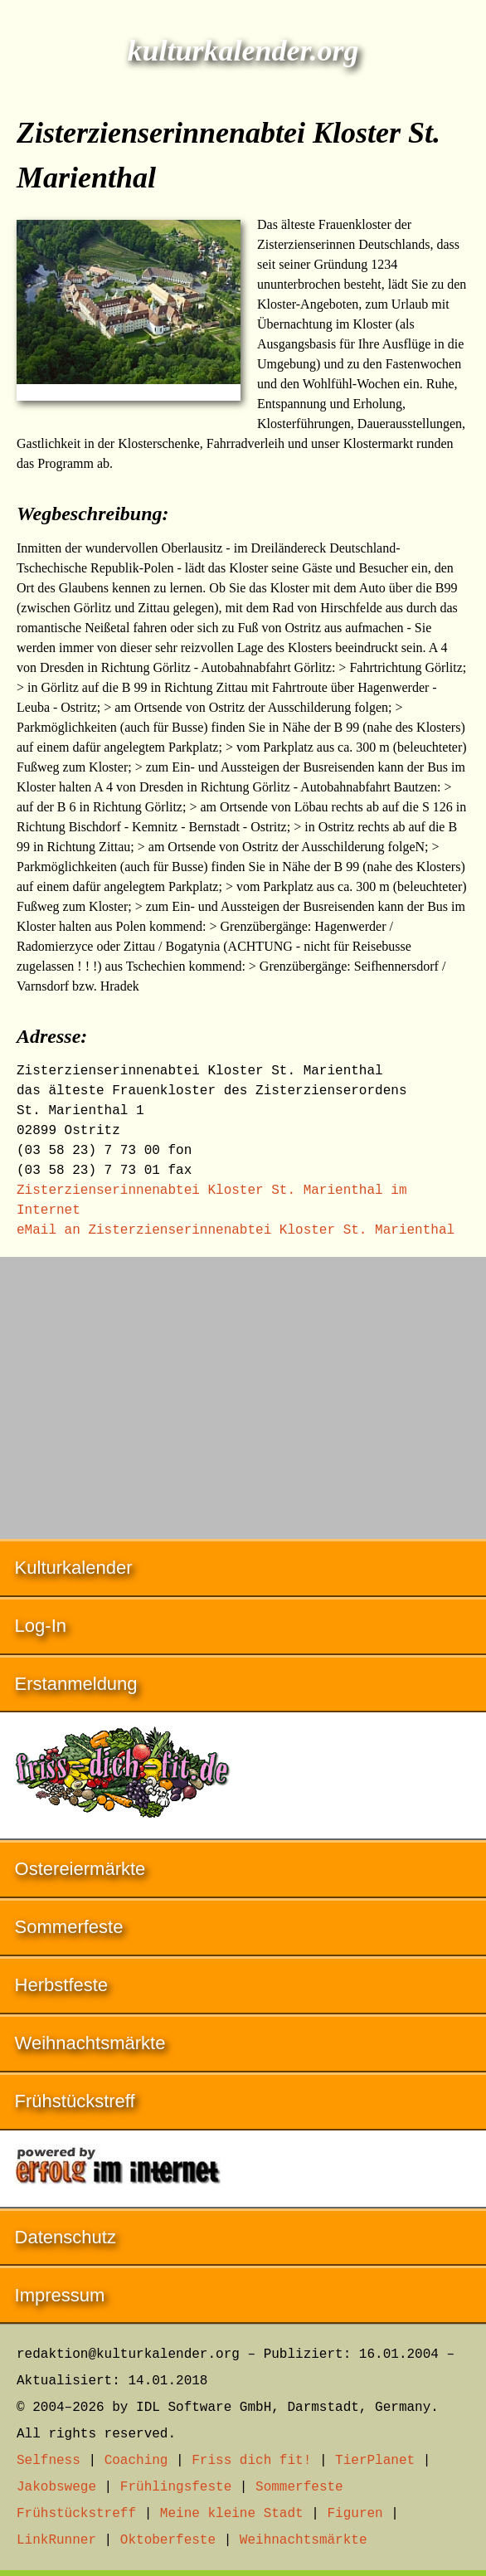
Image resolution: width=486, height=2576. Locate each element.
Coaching (136, 2460)
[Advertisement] (243, 1389)
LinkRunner (56, 2540)
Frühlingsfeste (175, 2487)
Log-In (40, 1625)
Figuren (354, 2513)
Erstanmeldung (76, 1683)
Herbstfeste (62, 1985)
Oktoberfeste (168, 2540)
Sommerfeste (69, 1926)
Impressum (60, 2295)
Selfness (48, 2460)
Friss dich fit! (251, 2460)
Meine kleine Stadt (232, 2513)
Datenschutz (65, 2237)
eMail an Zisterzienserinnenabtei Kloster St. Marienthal (235, 1230)
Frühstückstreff (75, 2101)
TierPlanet (375, 2460)
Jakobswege (56, 2487)
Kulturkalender (74, 1567)
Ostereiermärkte (80, 1868)
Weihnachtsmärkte (90, 2043)
